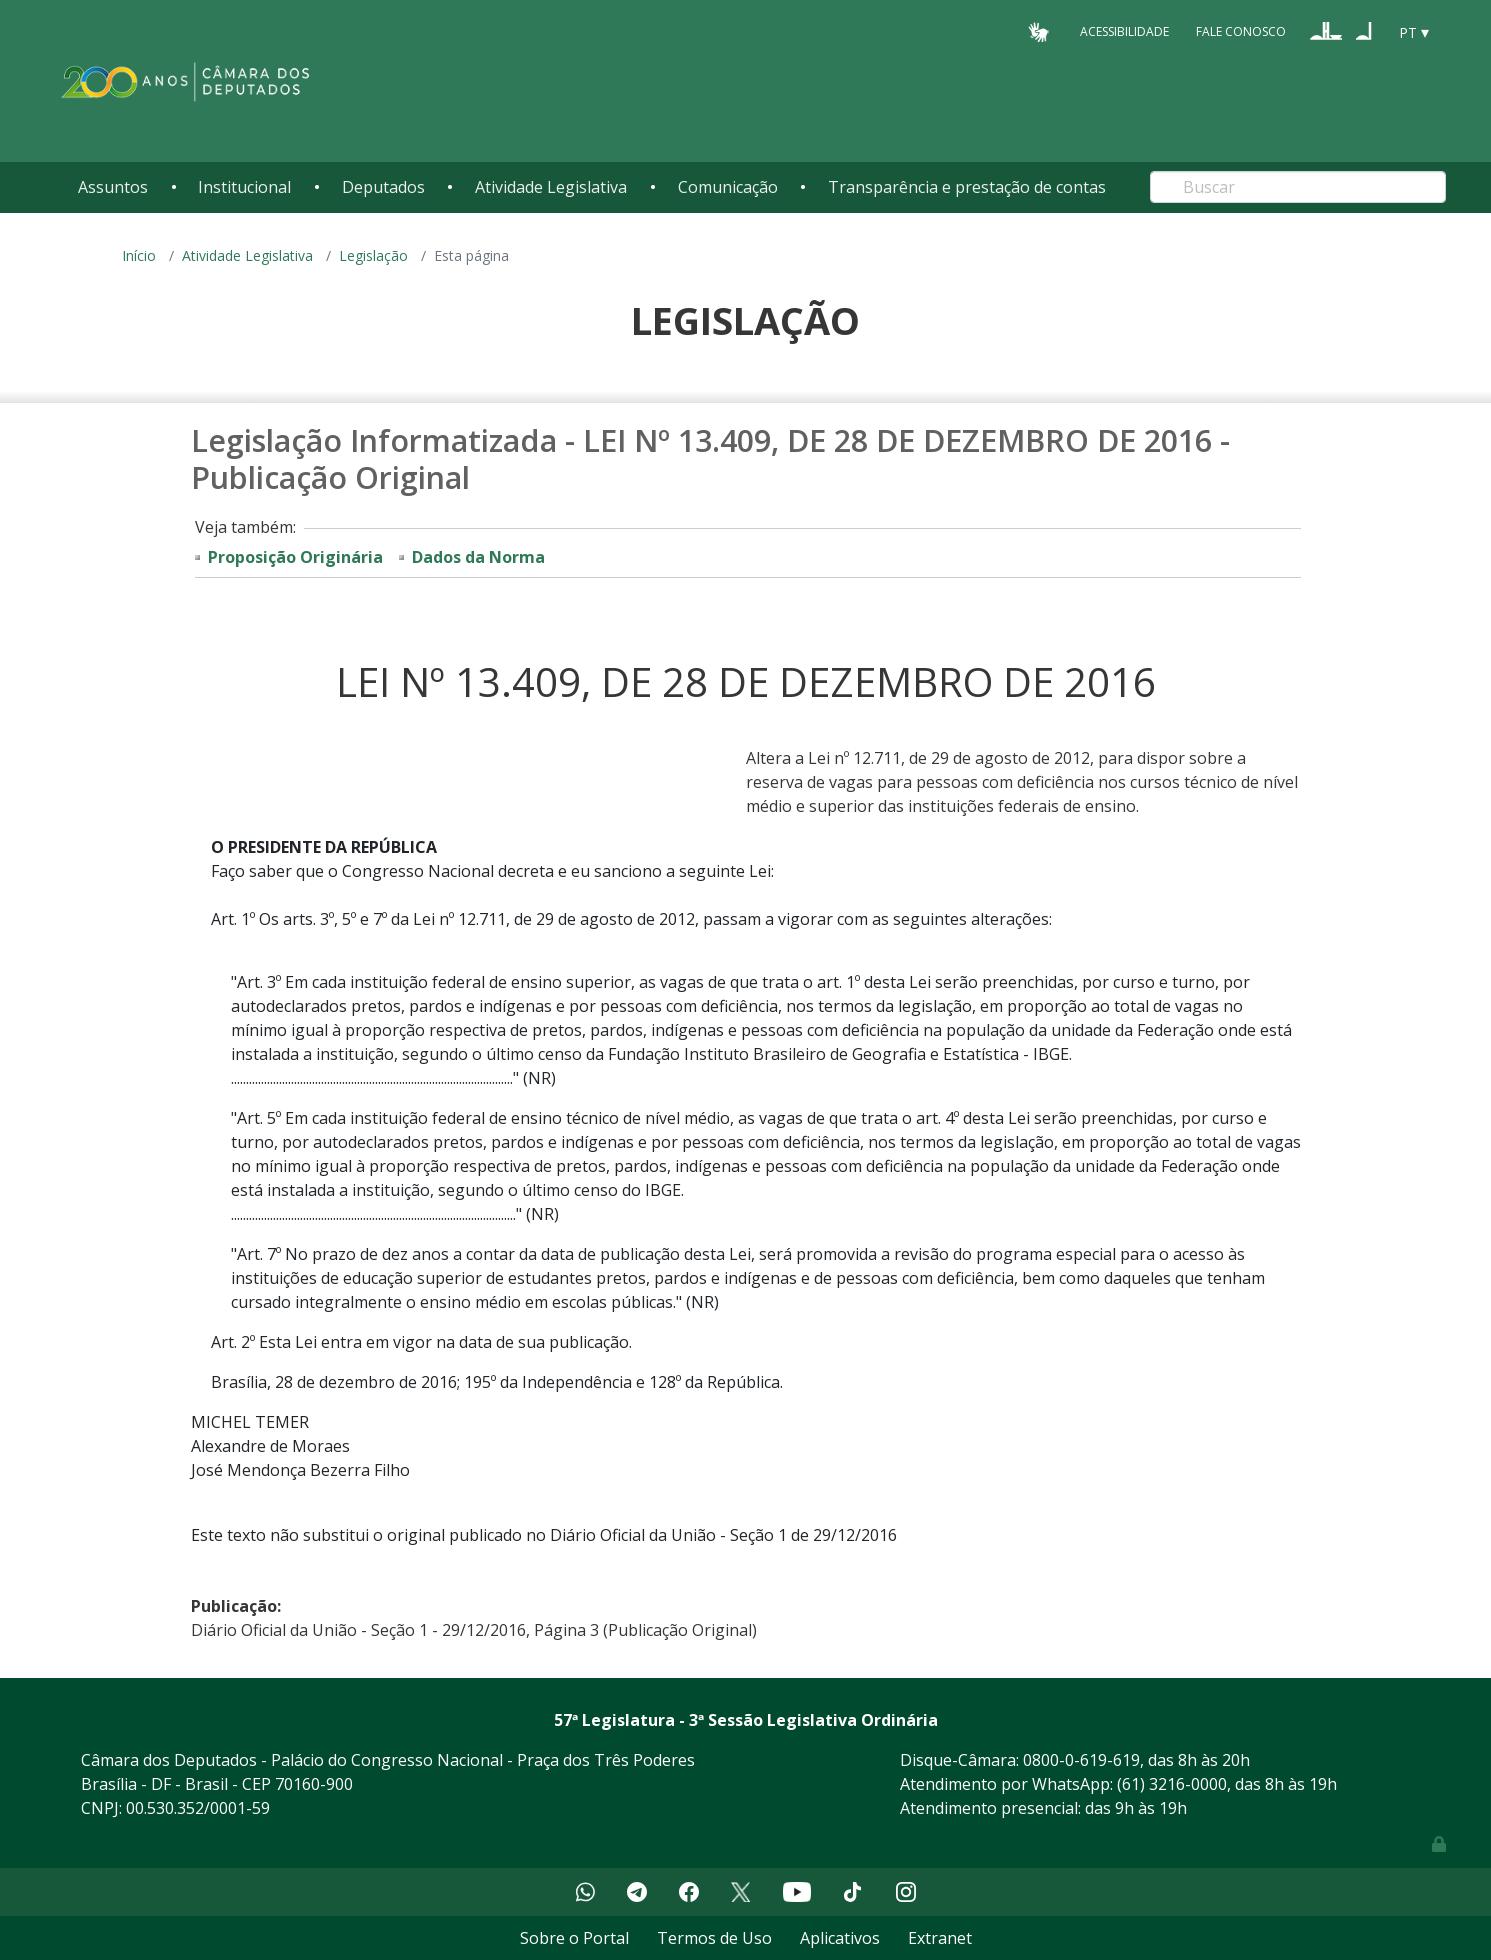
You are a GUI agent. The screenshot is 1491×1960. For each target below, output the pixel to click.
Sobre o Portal (574, 1938)
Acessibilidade (1124, 31)
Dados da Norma (478, 557)
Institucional (244, 187)
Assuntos (113, 187)
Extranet (940, 1938)
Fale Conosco (1241, 31)
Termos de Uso (714, 1938)
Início (139, 255)
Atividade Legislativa (551, 187)
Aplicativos (840, 1938)
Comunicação (728, 187)
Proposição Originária (295, 557)
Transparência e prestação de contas (967, 187)
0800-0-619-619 (1081, 1760)
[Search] (1298, 187)
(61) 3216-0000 (1172, 1784)
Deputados (383, 187)
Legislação (373, 255)
